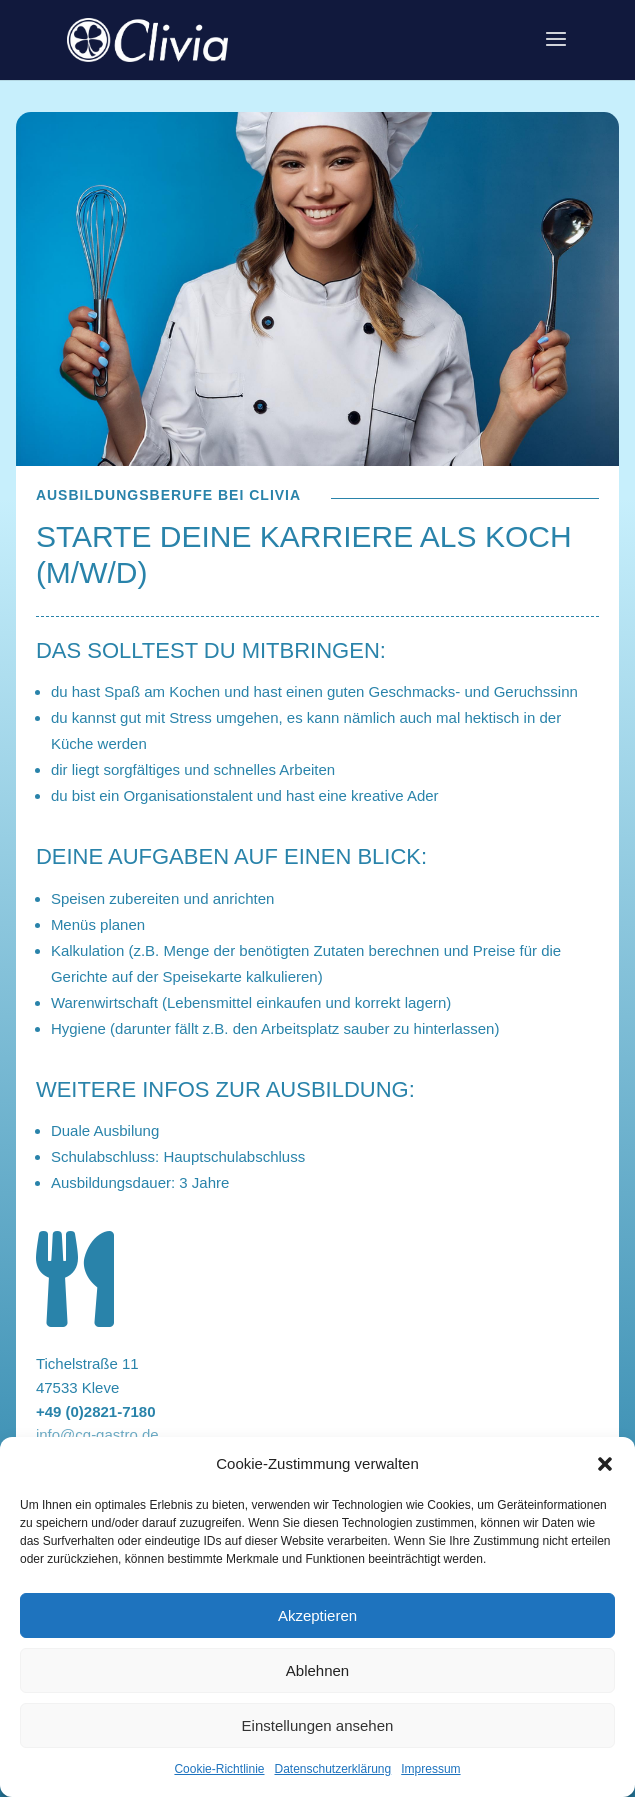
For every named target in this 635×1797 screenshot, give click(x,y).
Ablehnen (317, 1670)
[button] (605, 1464)
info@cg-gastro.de (97, 1434)
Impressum (430, 1769)
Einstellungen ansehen (318, 1725)
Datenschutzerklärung (332, 1769)
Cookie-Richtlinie (219, 1769)
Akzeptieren (317, 1615)
